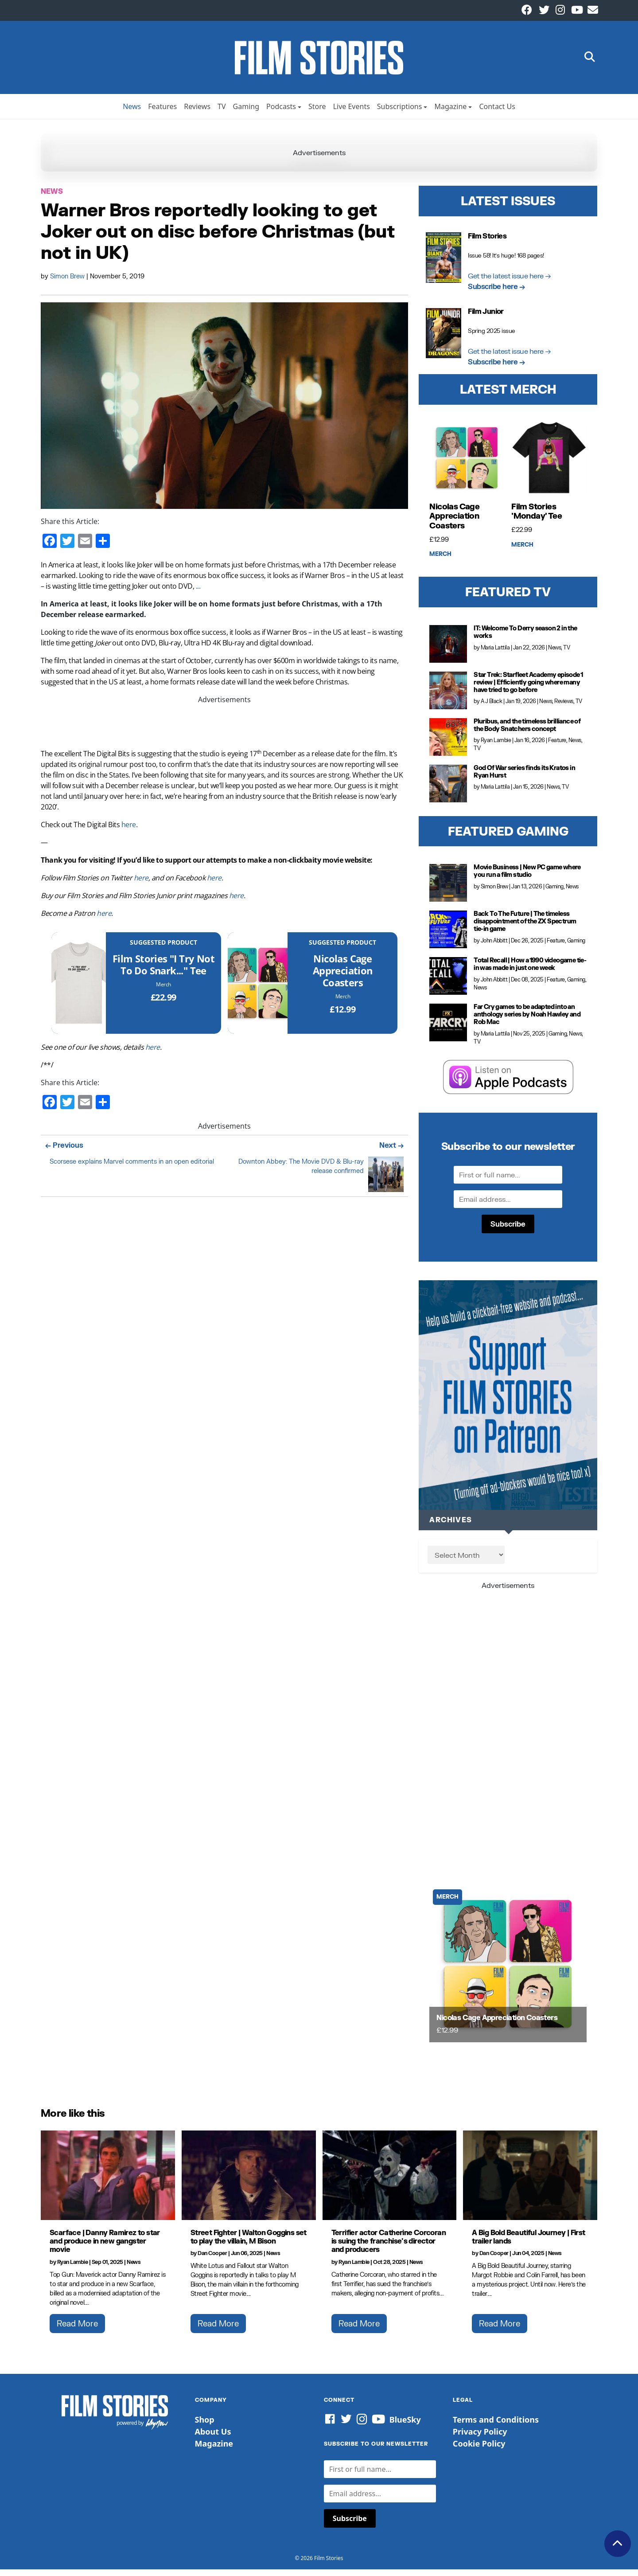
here (128, 831)
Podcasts (281, 113)
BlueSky (405, 2426)
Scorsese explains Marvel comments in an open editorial (132, 1168)
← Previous (64, 1151)
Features (162, 113)
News (132, 113)
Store (317, 113)
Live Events (351, 113)
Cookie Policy (479, 2450)
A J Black (491, 707)
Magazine (450, 113)
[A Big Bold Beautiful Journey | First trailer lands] (530, 2182)
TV (222, 113)
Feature (557, 746)
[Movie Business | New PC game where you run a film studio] (448, 889)
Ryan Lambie (496, 746)
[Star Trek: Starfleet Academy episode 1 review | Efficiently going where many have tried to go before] (448, 697)
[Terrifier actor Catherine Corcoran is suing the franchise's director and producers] (390, 2182)
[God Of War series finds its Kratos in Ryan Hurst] (448, 790)
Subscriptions (399, 113)
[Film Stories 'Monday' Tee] (549, 464)
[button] (589, 61)
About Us (213, 2438)
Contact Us (497, 113)
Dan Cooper (212, 2259)
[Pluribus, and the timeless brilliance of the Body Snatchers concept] (448, 743)
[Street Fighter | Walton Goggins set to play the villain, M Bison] (249, 2182)
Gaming (246, 113)
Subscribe (507, 1230)
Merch (163, 991)
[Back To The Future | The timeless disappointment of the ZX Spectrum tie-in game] (448, 936)
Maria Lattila (495, 653)
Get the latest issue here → (509, 282)
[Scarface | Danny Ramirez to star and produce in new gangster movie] (108, 2182)
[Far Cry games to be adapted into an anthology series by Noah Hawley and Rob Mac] (448, 1029)
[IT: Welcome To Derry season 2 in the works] (448, 650)
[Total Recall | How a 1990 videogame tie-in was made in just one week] (448, 982)
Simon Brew (68, 282)
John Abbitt (494, 947)
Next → (391, 1151)
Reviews (197, 113)
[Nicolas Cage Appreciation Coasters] (258, 989)
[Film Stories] (78, 989)
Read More (77, 2329)
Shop (204, 2426)
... (198, 593)
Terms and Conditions (496, 2426)
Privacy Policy (480, 2438)
